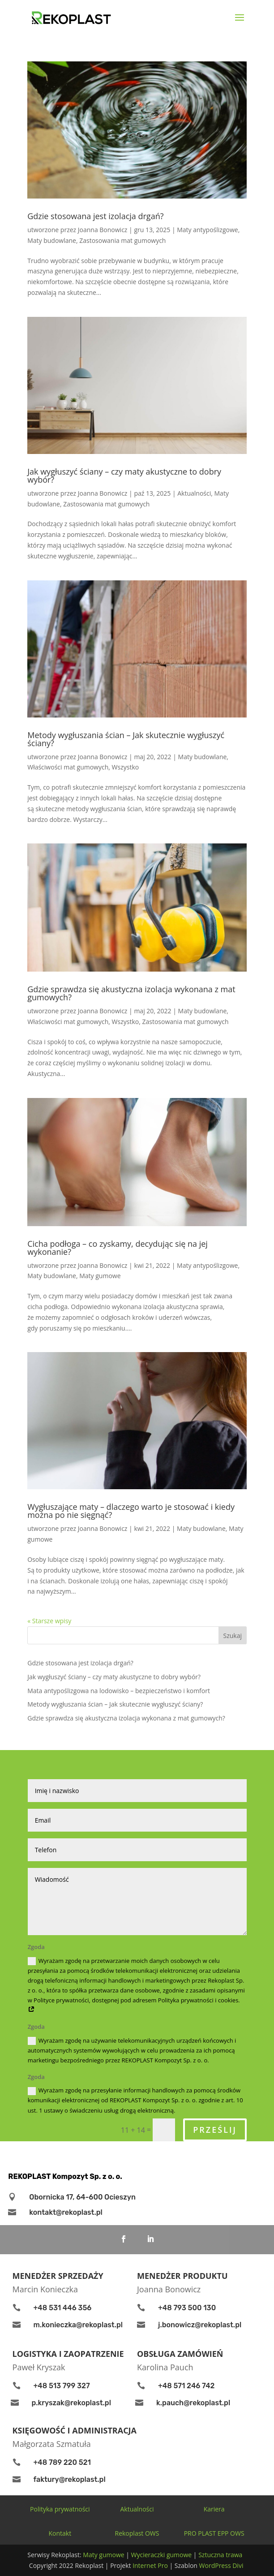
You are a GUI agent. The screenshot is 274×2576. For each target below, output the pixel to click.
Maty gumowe (99, 1275)
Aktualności (194, 493)
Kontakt (59, 2533)
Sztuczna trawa (220, 2554)
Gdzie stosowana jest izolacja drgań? (95, 216)
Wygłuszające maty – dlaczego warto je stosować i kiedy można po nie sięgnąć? (131, 1510)
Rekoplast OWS (137, 2533)
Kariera (214, 2509)
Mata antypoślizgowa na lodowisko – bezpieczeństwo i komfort (118, 1690)
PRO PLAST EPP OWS (214, 2533)
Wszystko (125, 767)
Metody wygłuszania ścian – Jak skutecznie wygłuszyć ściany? (125, 739)
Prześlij (215, 2129)
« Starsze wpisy (49, 1620)
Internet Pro (151, 2565)
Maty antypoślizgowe (207, 229)
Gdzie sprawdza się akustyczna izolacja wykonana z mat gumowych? (131, 993)
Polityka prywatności (60, 2509)
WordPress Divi (221, 2565)
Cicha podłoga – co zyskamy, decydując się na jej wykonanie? (117, 1247)
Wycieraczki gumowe (161, 2554)
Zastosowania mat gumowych (122, 240)
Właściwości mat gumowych (67, 767)
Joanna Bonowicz (103, 229)
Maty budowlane (51, 240)
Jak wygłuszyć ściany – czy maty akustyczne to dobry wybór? (124, 475)
